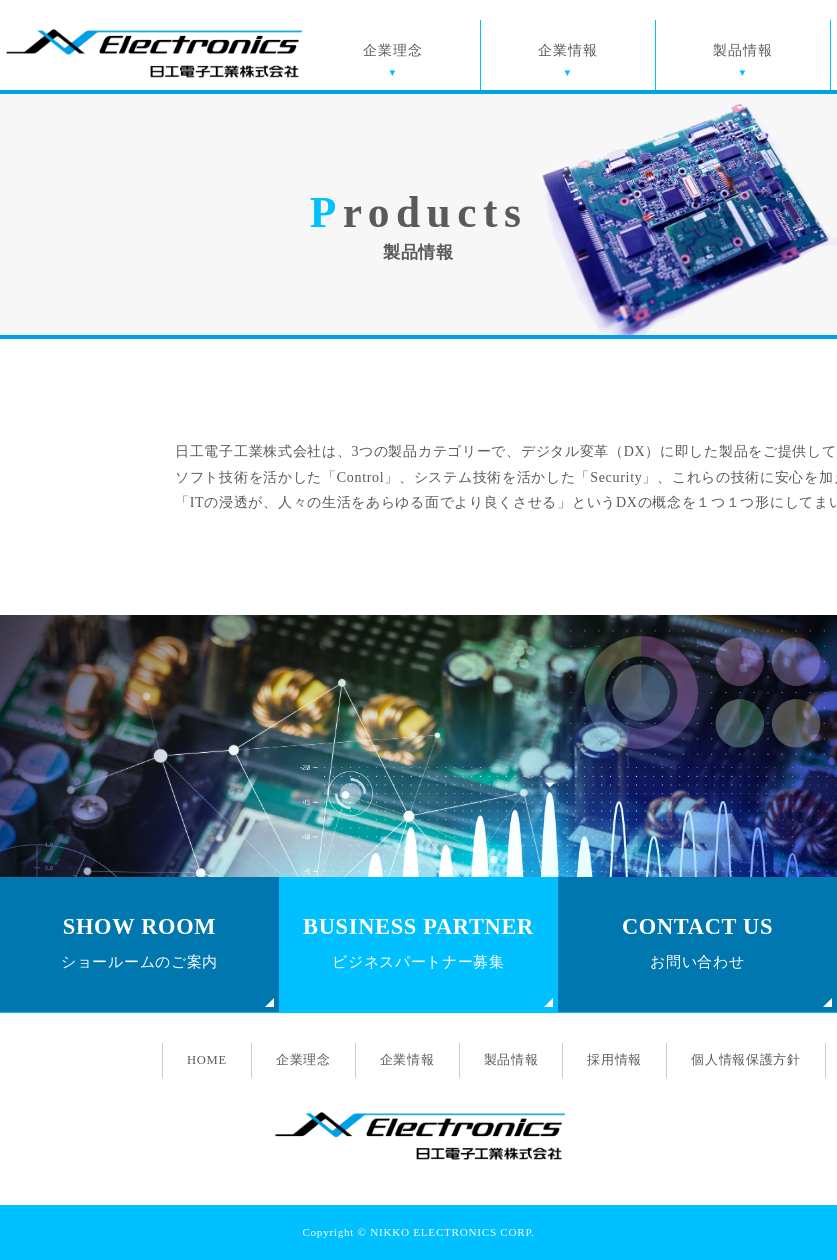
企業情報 (567, 50)
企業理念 (392, 50)
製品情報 (742, 50)
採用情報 (614, 1060)
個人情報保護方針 (746, 1060)
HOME (207, 1060)
